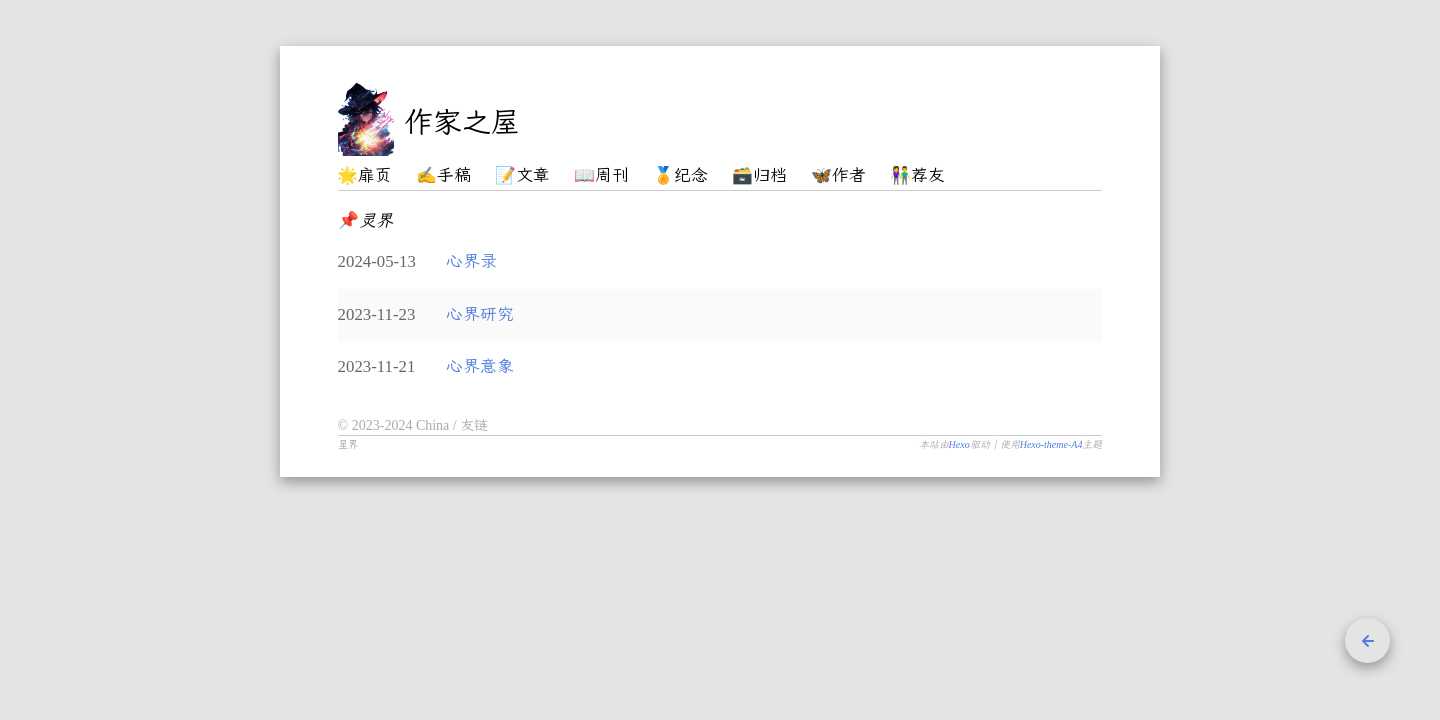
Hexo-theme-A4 (1051, 444)
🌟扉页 (364, 175)
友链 (474, 425)
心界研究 (480, 314)
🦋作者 (838, 175)
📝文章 (522, 175)
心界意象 (480, 366)
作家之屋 (462, 122)
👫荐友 (917, 175)
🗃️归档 (759, 175)
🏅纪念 (680, 175)
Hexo (959, 444)
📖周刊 (601, 175)
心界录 (471, 261)
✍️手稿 (443, 175)
